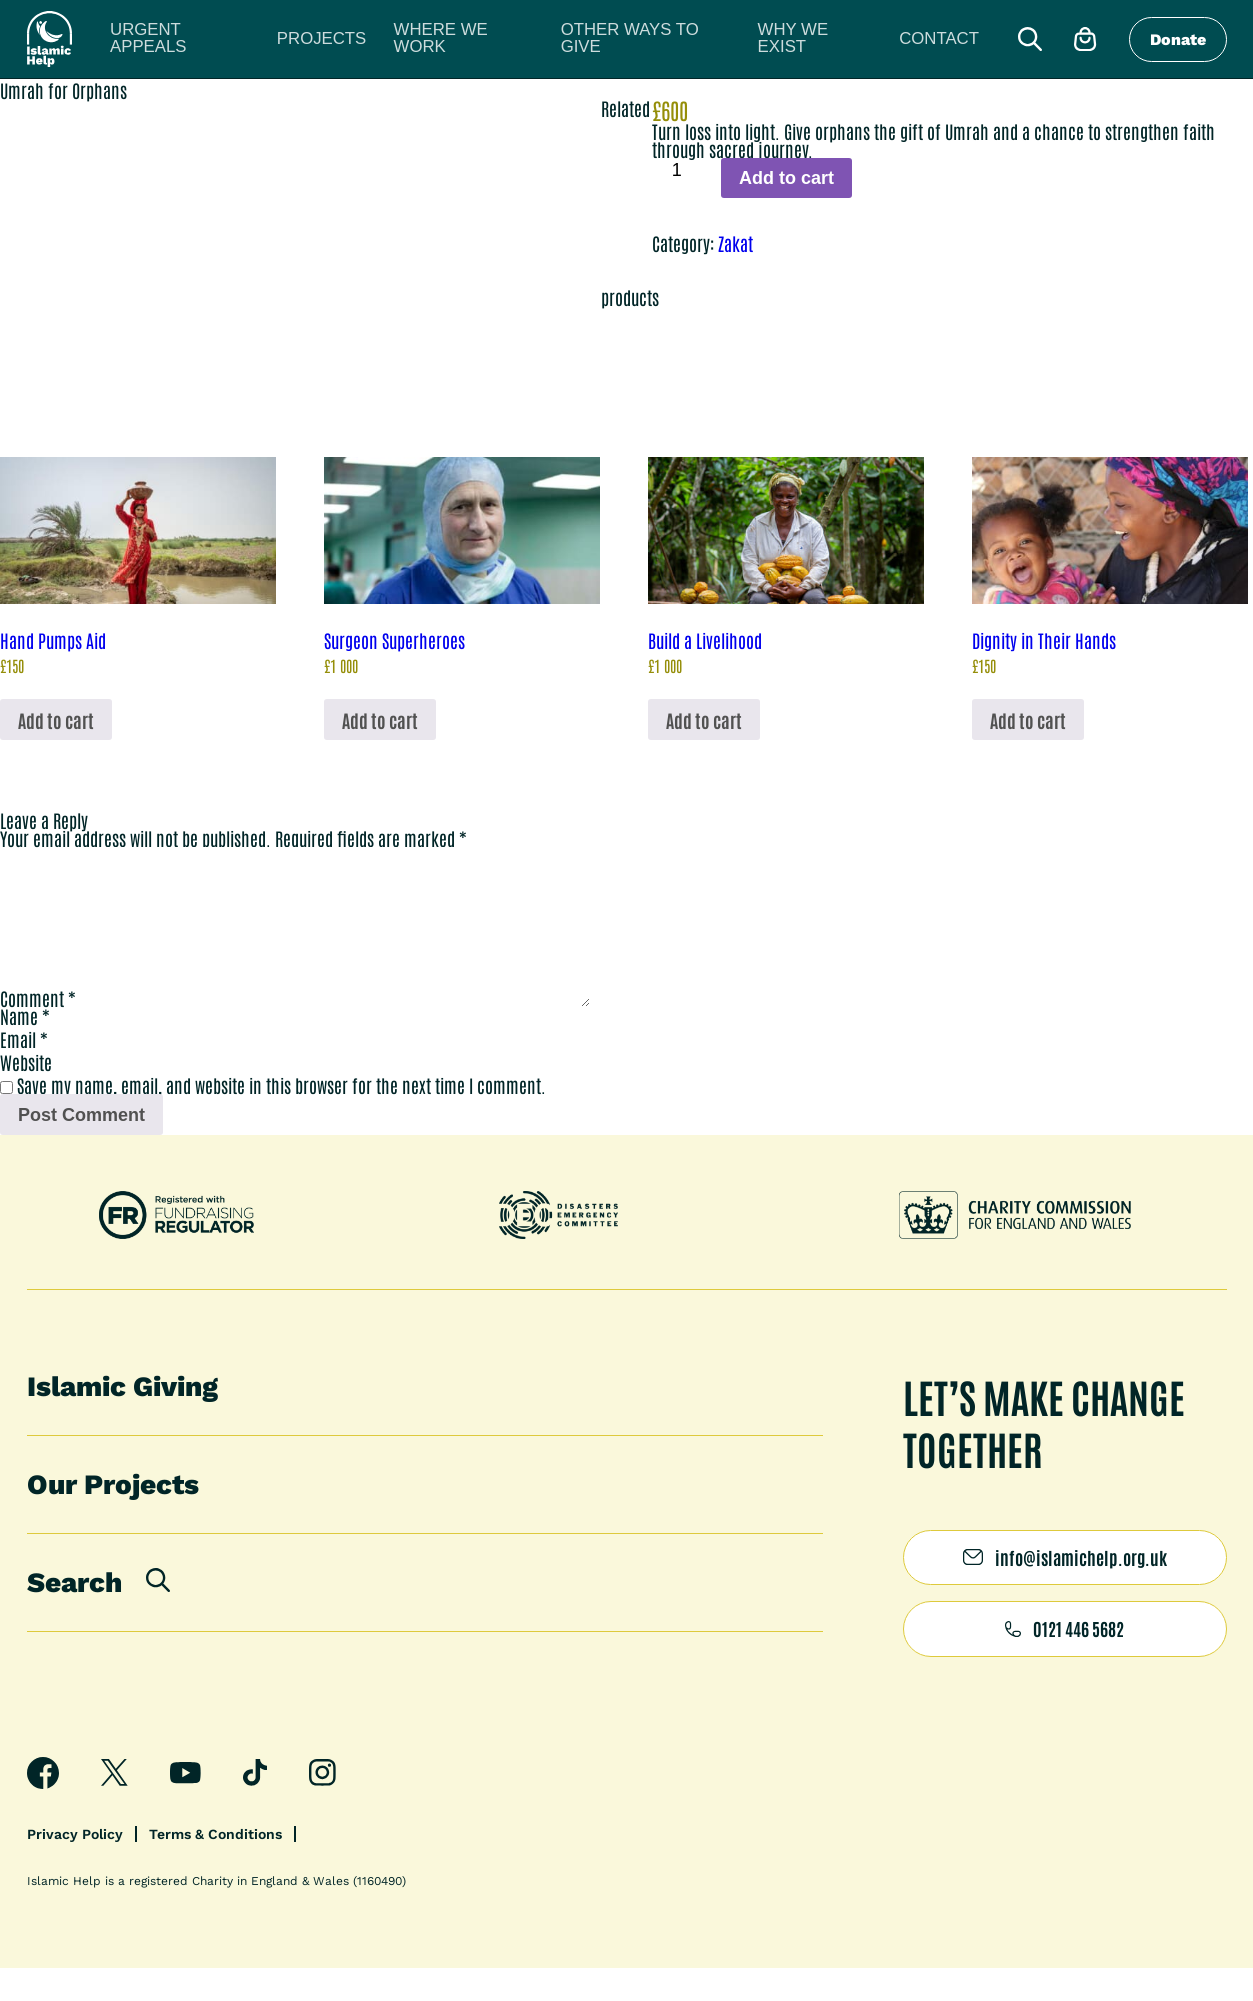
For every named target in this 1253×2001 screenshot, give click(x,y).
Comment (38, 1030)
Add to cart (786, 178)
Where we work (367, 40)
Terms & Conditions (215, 1867)
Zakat (735, 243)
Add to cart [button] (56, 720)
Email (24, 1071)
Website (26, 1094)
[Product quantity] (684, 170)
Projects (263, 40)
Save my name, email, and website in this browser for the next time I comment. (281, 1117)
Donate (1178, 40)
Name (25, 1048)
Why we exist (624, 40)
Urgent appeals (160, 40)
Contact (717, 40)
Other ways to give (500, 40)
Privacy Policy (75, 1867)
